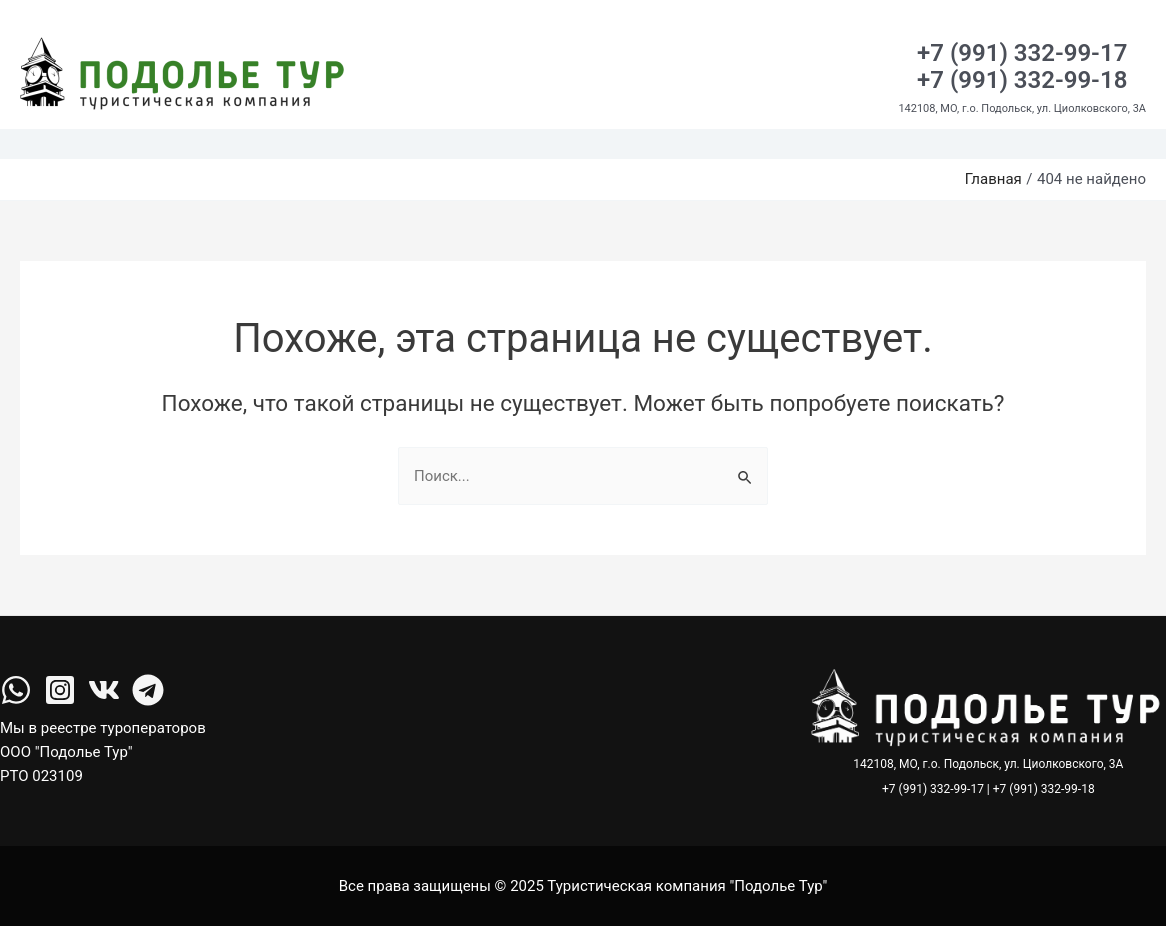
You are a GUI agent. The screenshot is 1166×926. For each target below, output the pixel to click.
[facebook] (16, 690)
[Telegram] (148, 690)
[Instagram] (60, 690)
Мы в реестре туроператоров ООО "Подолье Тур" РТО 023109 (103, 752)
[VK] (104, 690)
